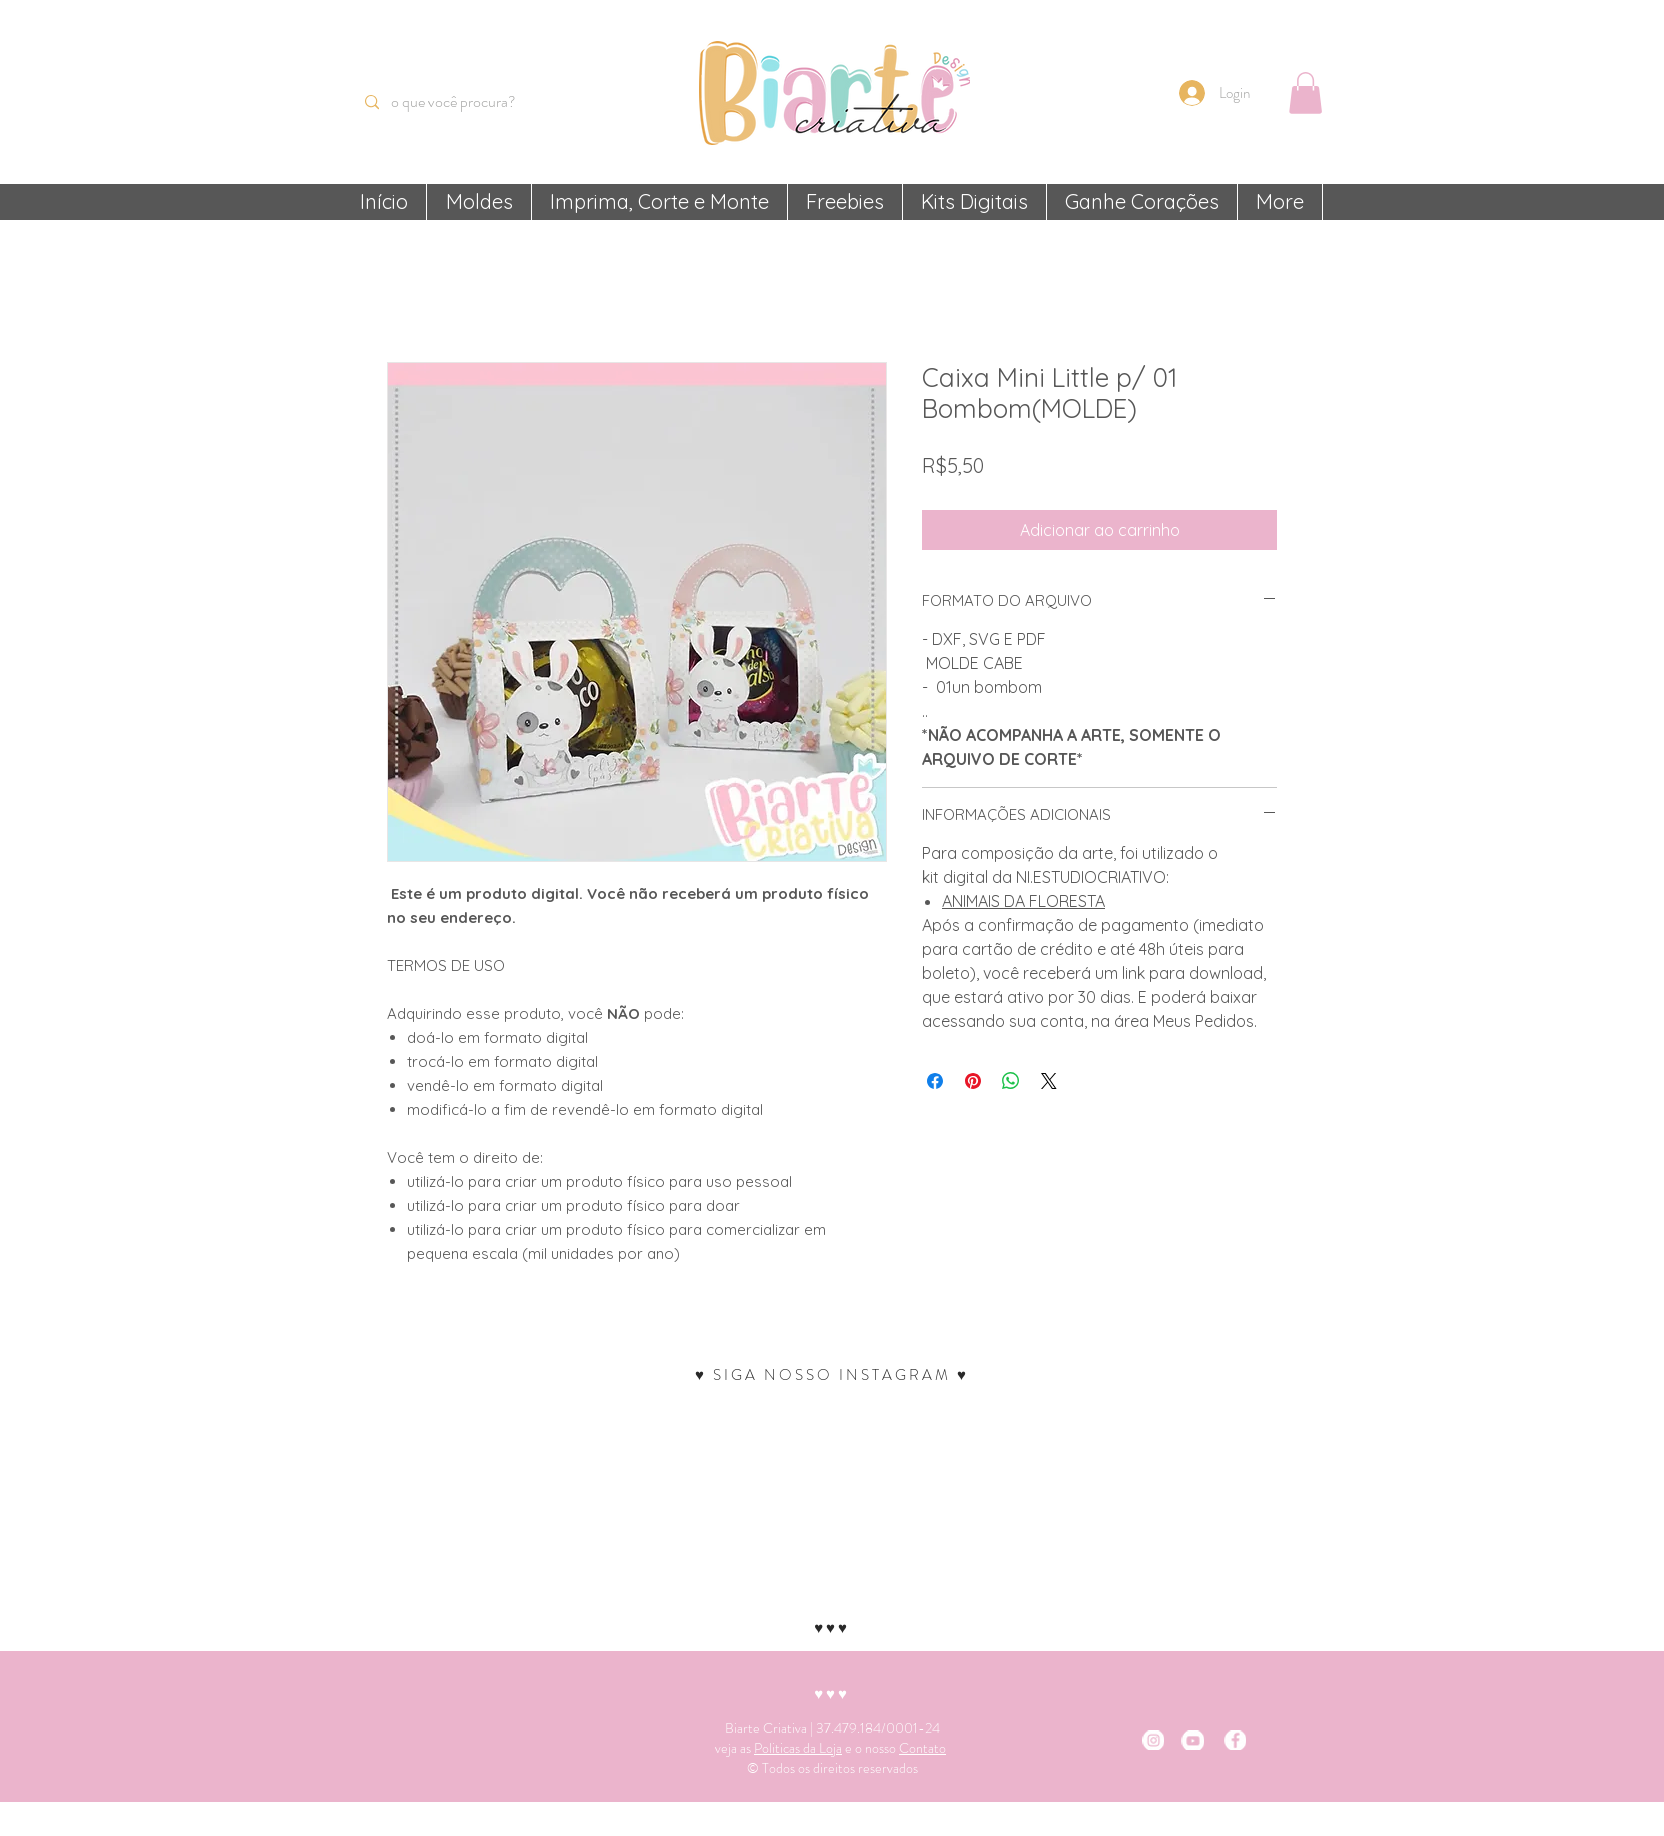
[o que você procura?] (465, 102)
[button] (1305, 93)
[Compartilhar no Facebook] (935, 1081)
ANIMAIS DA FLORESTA (1023, 901)
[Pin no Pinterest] (973, 1081)
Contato (922, 1748)
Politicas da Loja (798, 1748)
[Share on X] (1049, 1081)
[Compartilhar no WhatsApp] (1011, 1081)
